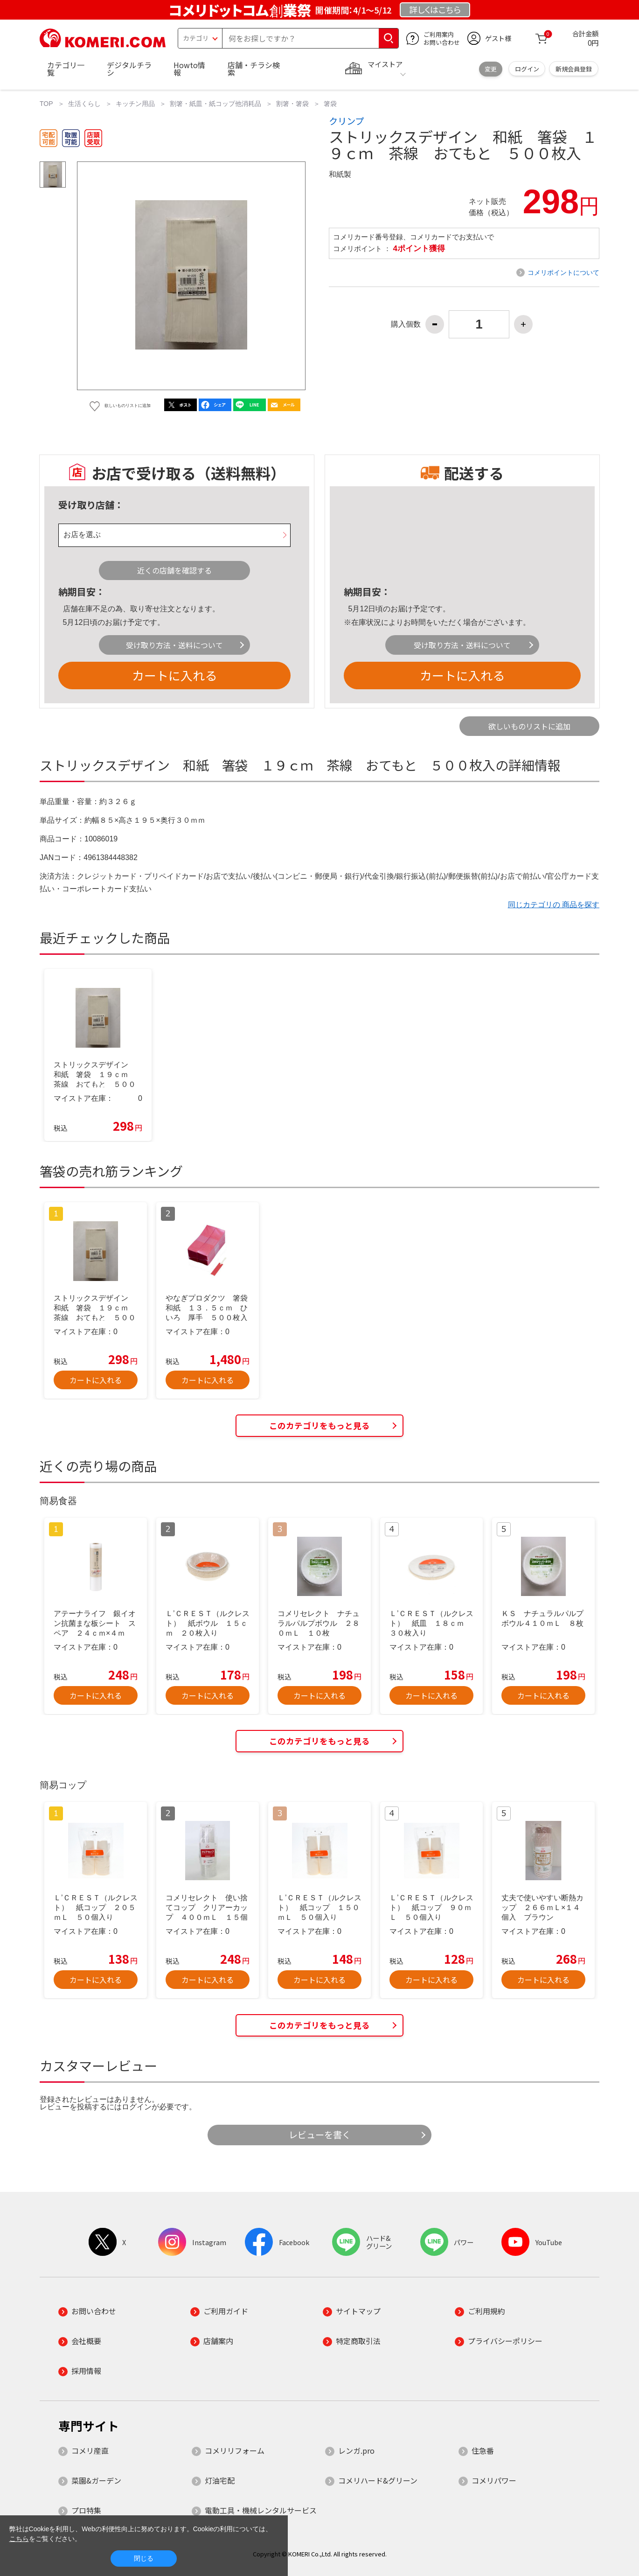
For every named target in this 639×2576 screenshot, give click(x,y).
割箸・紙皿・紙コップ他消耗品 (215, 103)
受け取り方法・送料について (174, 645)
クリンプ (346, 120)
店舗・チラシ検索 (254, 68)
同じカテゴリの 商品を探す (553, 905)
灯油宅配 (220, 2480)
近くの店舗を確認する (174, 570)
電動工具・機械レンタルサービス (261, 2510)
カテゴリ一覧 (65, 68)
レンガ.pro (356, 2450)
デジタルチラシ (129, 68)
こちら (19, 2538)
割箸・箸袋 (292, 103)
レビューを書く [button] (320, 2134)
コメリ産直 (90, 2450)
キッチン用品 (135, 103)
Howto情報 (189, 68)
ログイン (527, 68)
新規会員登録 (574, 68)
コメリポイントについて (563, 272)
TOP (46, 103)
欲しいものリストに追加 (529, 726)
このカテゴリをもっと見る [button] (319, 1425)
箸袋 (330, 103)
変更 (491, 68)
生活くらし (84, 103)
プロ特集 (86, 2510)
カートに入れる (174, 675)
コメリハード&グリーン (377, 2480)
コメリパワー (494, 2480)
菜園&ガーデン (96, 2480)
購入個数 (406, 324)
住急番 (483, 2450)
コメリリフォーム (234, 2450)
